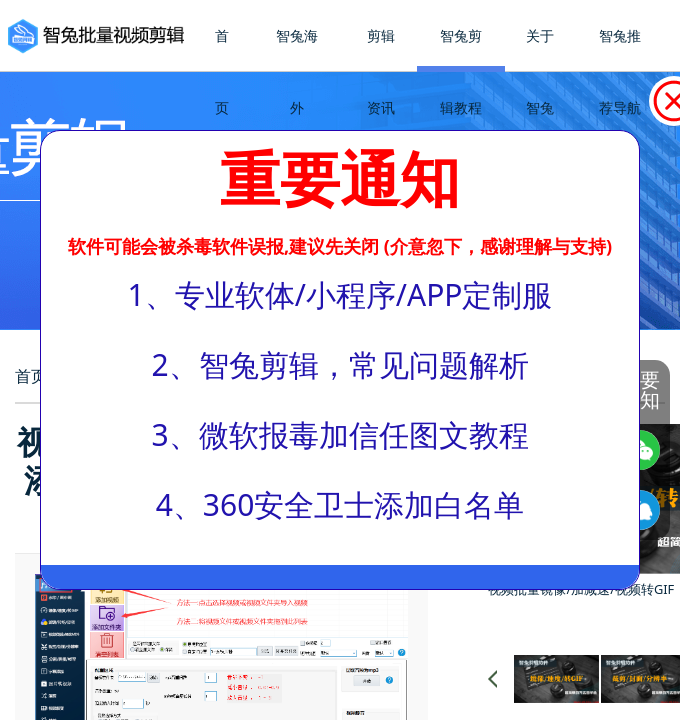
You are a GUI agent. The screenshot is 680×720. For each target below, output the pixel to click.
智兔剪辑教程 (461, 71)
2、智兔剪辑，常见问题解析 (339, 364)
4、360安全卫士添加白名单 (340, 504)
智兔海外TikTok (297, 107)
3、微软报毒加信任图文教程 (339, 434)
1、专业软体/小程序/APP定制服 (340, 294)
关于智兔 (540, 71)
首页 (222, 71)
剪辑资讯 (381, 71)
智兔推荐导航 (620, 71)
